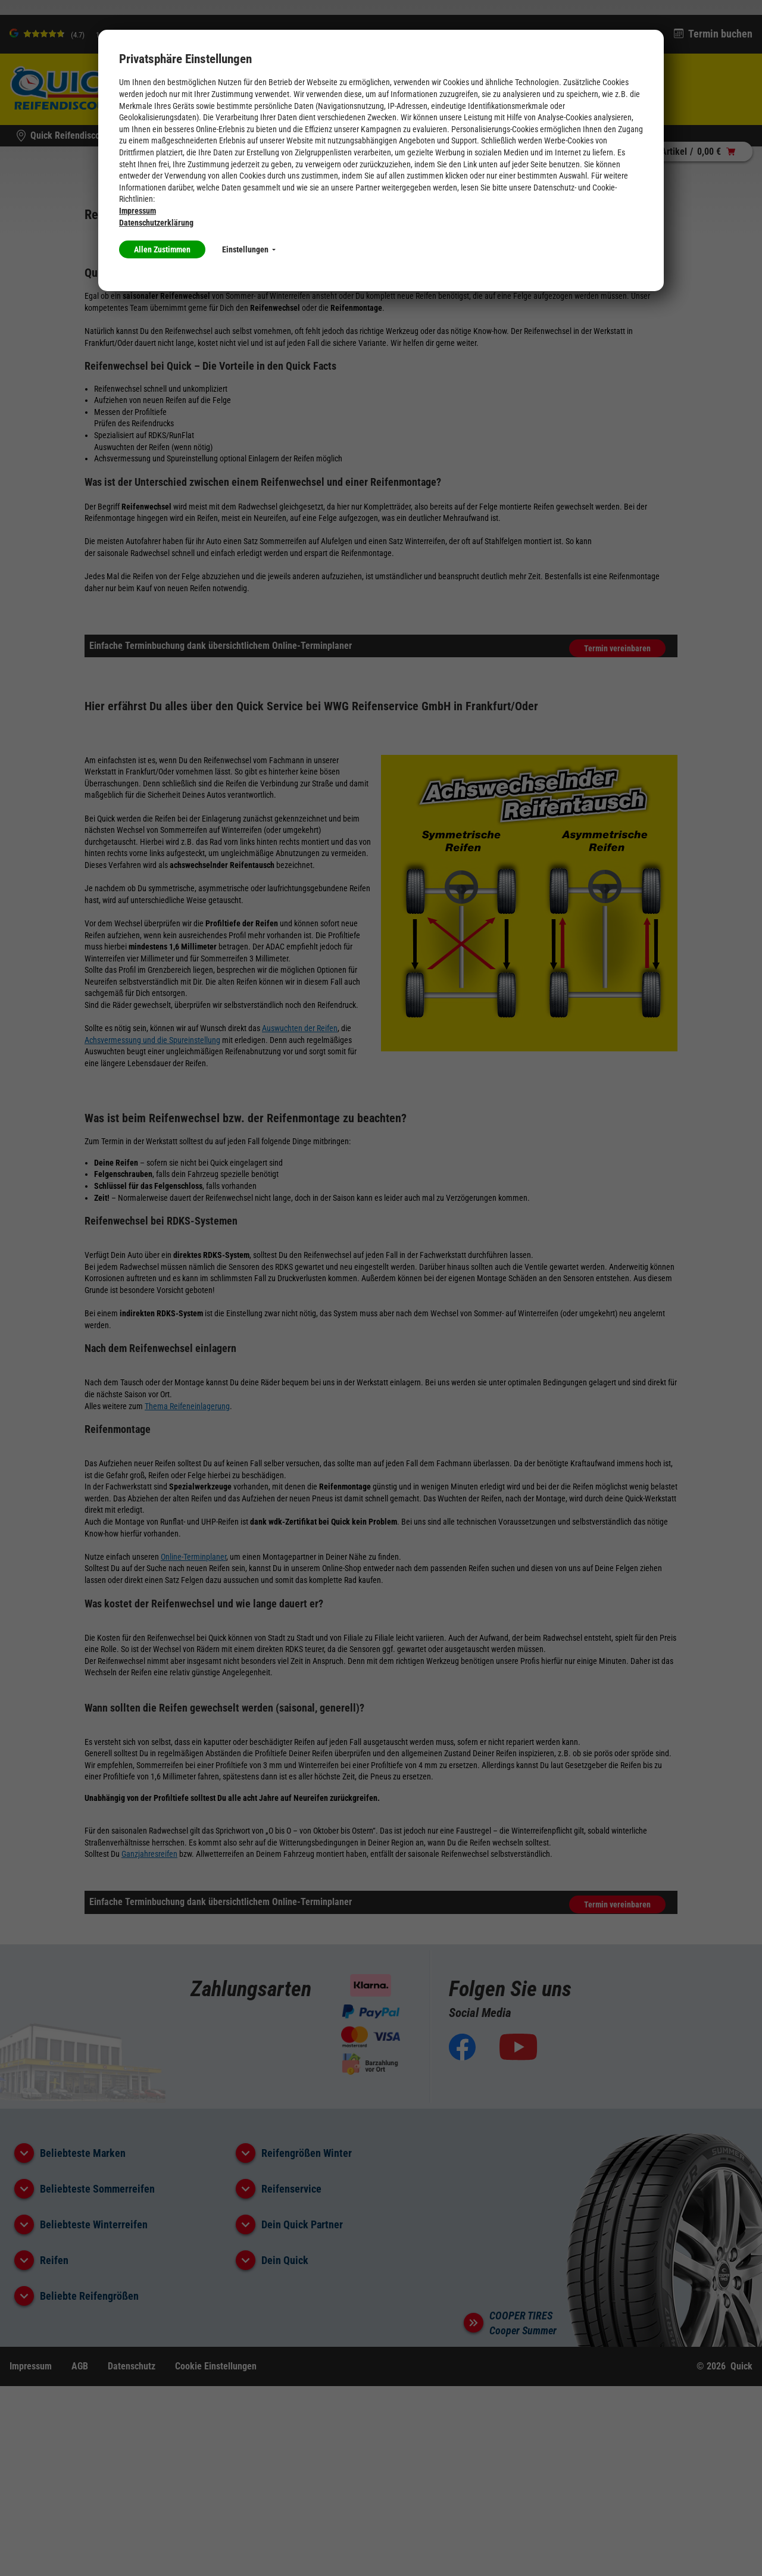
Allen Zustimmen (162, 249)
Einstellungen (249, 249)
